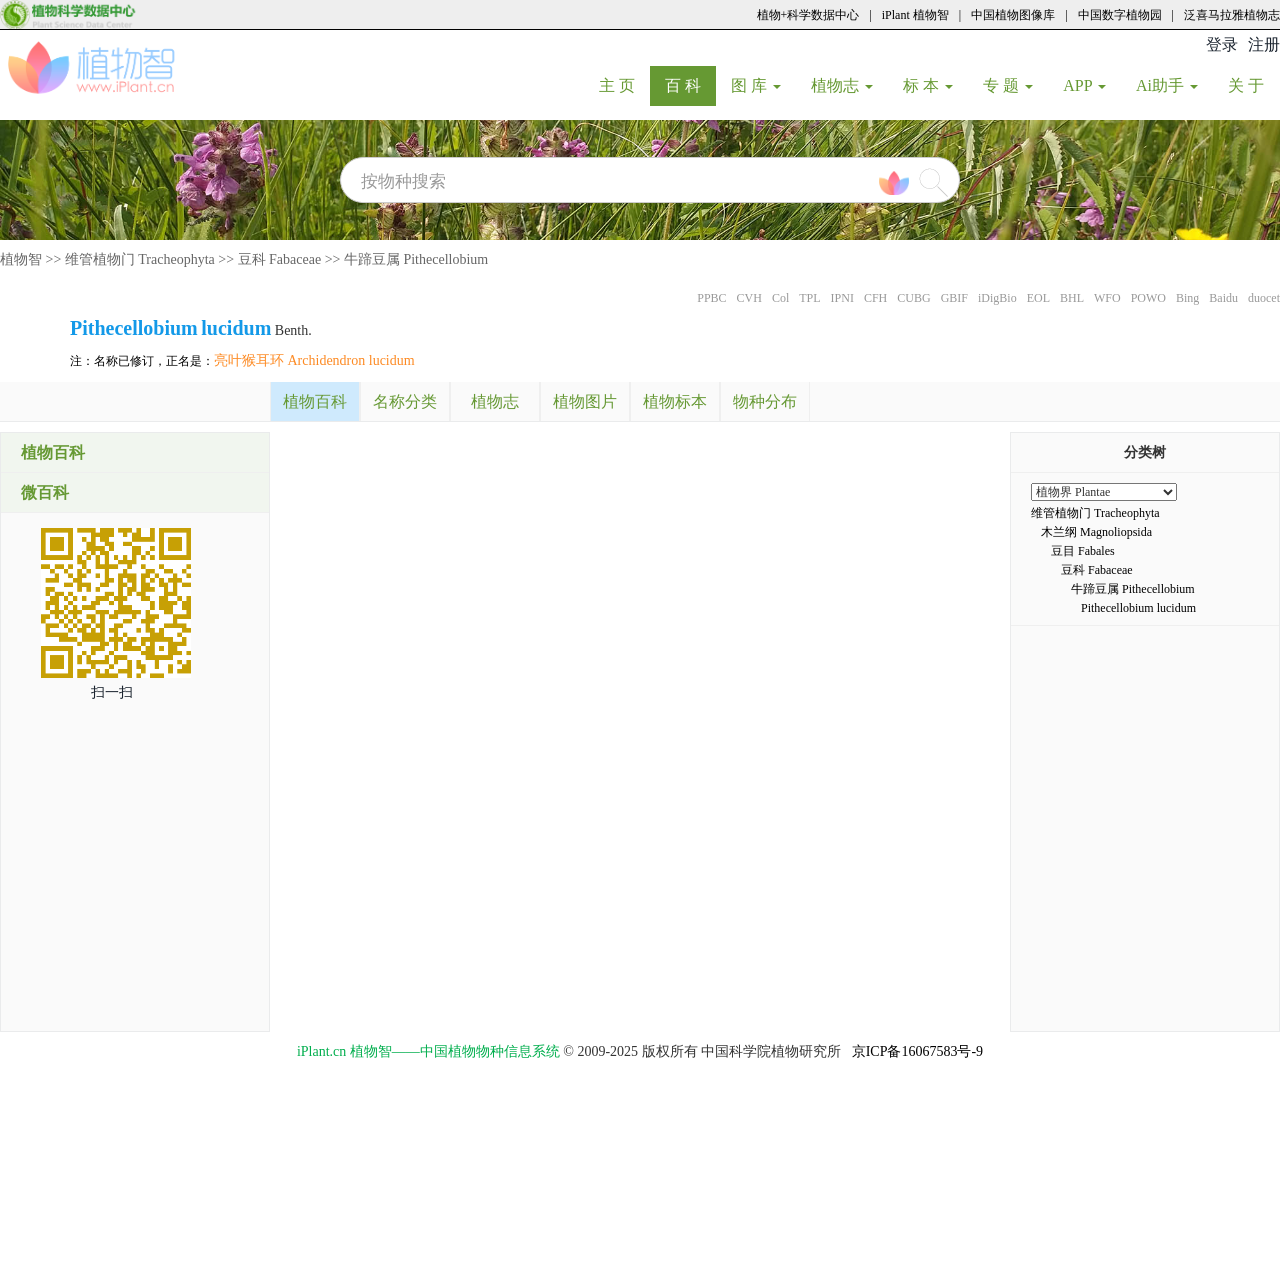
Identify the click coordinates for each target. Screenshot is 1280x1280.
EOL (1038, 298)
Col (780, 298)
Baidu (1223, 298)
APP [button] (1084, 85)
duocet (1264, 298)
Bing (1187, 298)
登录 (1222, 44)
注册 (1264, 44)
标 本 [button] (928, 85)
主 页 (624, 85)
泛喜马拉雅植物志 (1232, 15)
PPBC (711, 298)
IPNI (842, 298)
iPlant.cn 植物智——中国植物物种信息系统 (428, 1051)
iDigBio (997, 298)
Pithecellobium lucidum (1138, 608)
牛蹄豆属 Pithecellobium (416, 259)
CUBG (913, 298)
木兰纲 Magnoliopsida (1096, 532)
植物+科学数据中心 (808, 15)
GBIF (954, 298)
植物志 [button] (842, 85)
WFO (1107, 298)
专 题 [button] (1008, 85)
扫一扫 (112, 692)
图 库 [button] (756, 85)
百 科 (690, 85)
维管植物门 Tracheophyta (140, 259)
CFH (875, 298)
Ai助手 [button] (1167, 85)
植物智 (21, 259)
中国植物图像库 (1013, 15)
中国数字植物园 (1120, 15)
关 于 (1253, 85)
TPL (809, 298)
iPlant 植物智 (915, 15)
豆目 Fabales (1083, 551)
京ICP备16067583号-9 (917, 1051)
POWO (1148, 298)
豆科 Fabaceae (280, 259)
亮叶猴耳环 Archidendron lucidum (314, 360)
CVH (749, 298)
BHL (1072, 298)
